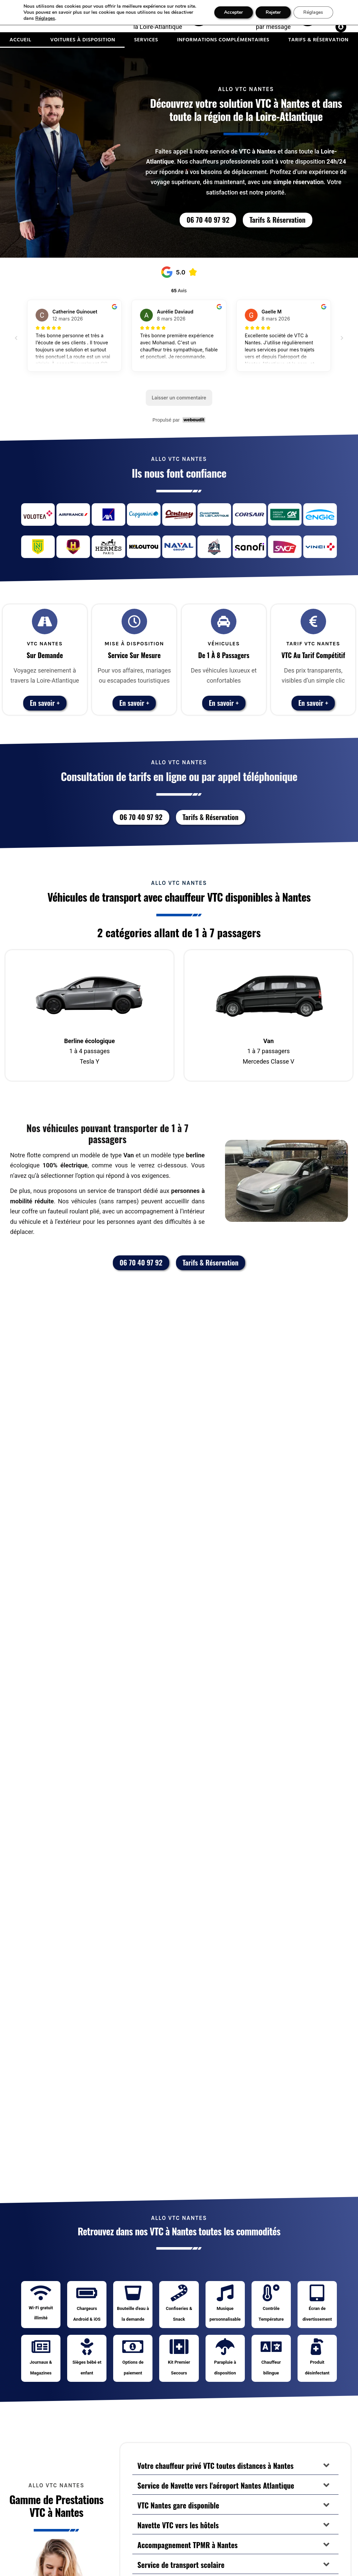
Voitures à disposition (82, 40)
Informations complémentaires (223, 40)
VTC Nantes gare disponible (178, 2505)
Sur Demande (45, 655)
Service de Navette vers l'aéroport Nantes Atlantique (215, 2485)
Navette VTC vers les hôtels (178, 2525)
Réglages (45, 18)
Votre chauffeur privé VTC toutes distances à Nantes (215, 2465)
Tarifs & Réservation (318, 40)
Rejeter (272, 12)
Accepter (233, 12)
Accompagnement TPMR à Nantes (187, 2544)
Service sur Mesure (134, 655)
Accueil (20, 40)
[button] (235, 2465)
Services (146, 40)
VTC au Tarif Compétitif (313, 655)
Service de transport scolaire (180, 2564)
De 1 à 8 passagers (223, 655)
